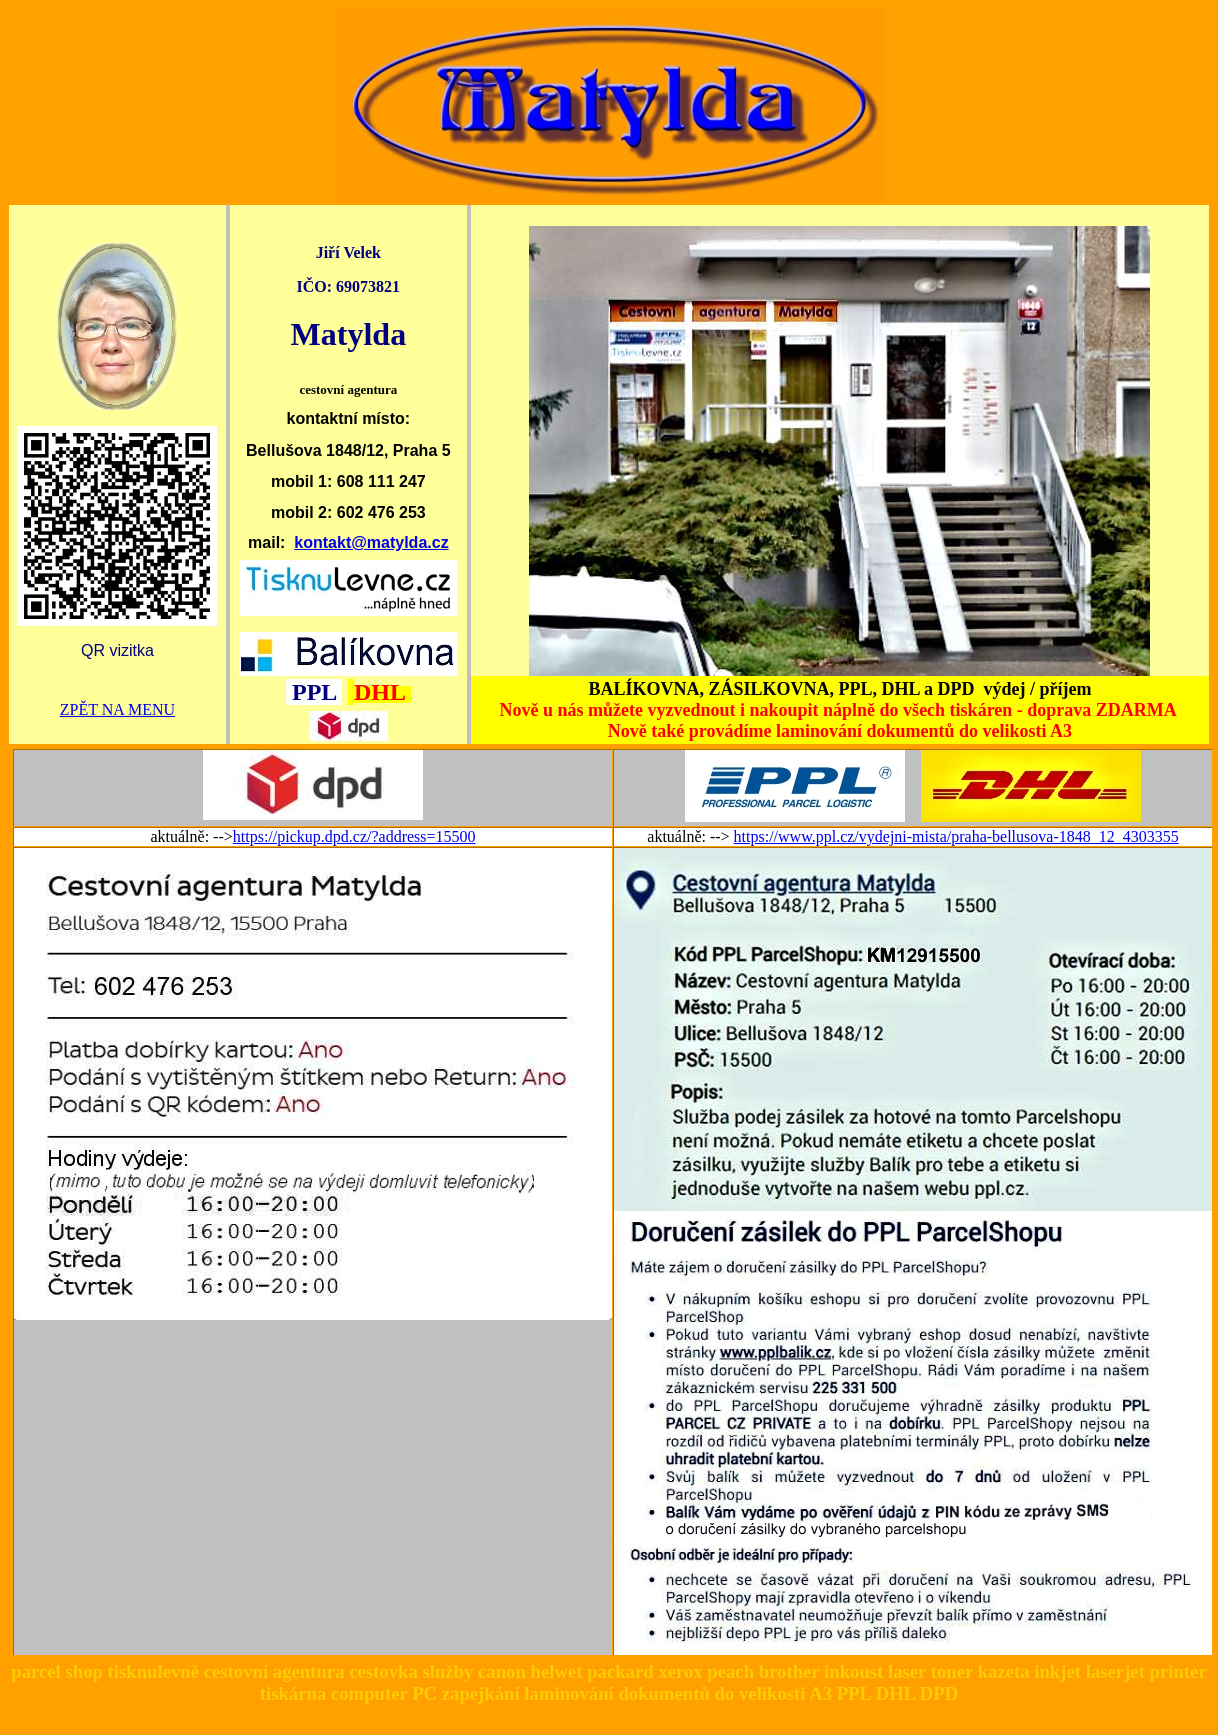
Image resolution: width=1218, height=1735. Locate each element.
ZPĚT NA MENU (117, 709)
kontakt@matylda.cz (371, 542)
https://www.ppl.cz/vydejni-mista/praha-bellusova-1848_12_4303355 (956, 836)
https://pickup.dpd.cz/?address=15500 (354, 836)
